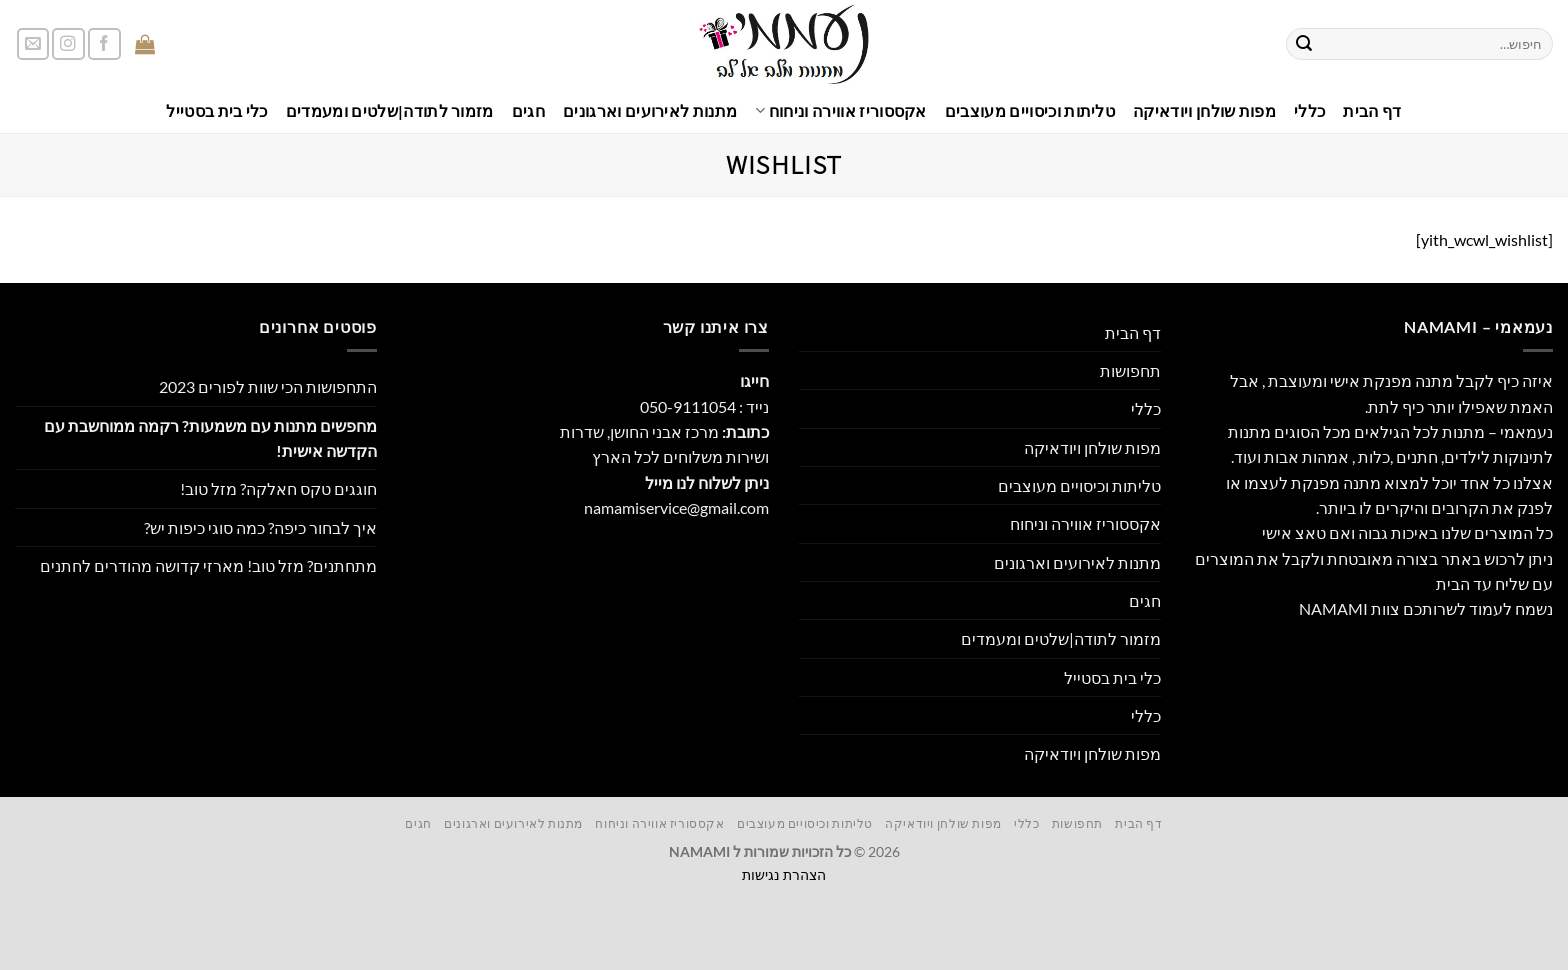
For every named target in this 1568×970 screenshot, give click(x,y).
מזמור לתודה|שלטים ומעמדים (390, 110)
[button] (198, 44)
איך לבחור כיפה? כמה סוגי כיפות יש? (260, 527)
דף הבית (1372, 110)
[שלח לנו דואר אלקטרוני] (33, 44)
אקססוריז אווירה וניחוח (841, 110)
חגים (528, 110)
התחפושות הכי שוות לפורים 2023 (268, 386)
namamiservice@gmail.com (676, 507)
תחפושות (1130, 370)
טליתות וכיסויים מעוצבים (1030, 110)
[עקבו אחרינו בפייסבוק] (104, 44)
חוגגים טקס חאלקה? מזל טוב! (278, 488)
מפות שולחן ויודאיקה (1204, 110)
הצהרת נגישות (784, 874)
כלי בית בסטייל (216, 110)
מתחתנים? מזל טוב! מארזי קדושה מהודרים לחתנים (208, 565)
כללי (1309, 110)
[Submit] (1304, 43)
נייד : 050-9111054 (704, 406)
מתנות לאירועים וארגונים (650, 110)
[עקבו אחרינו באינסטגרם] (68, 44)
